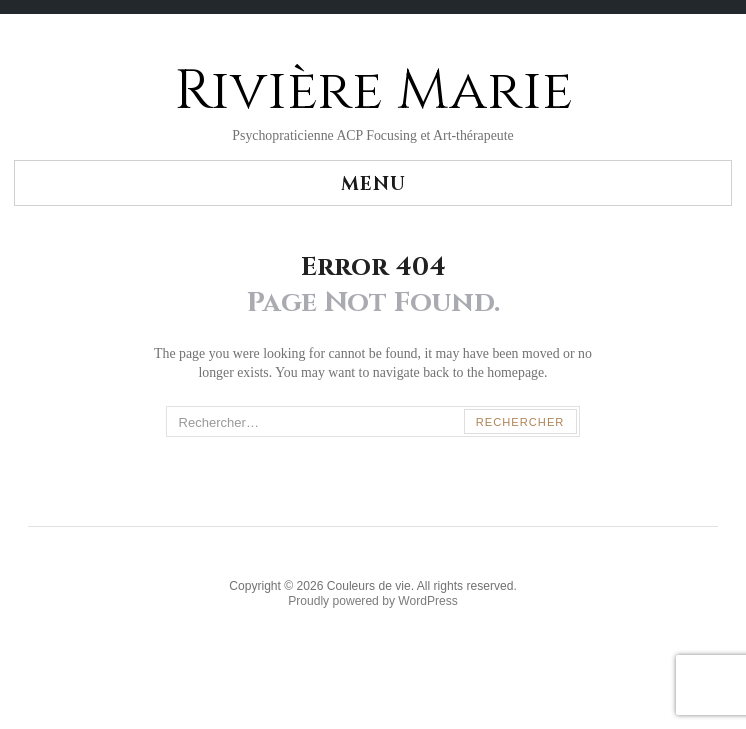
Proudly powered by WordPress (373, 601)
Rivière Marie (373, 91)
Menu (373, 184)
